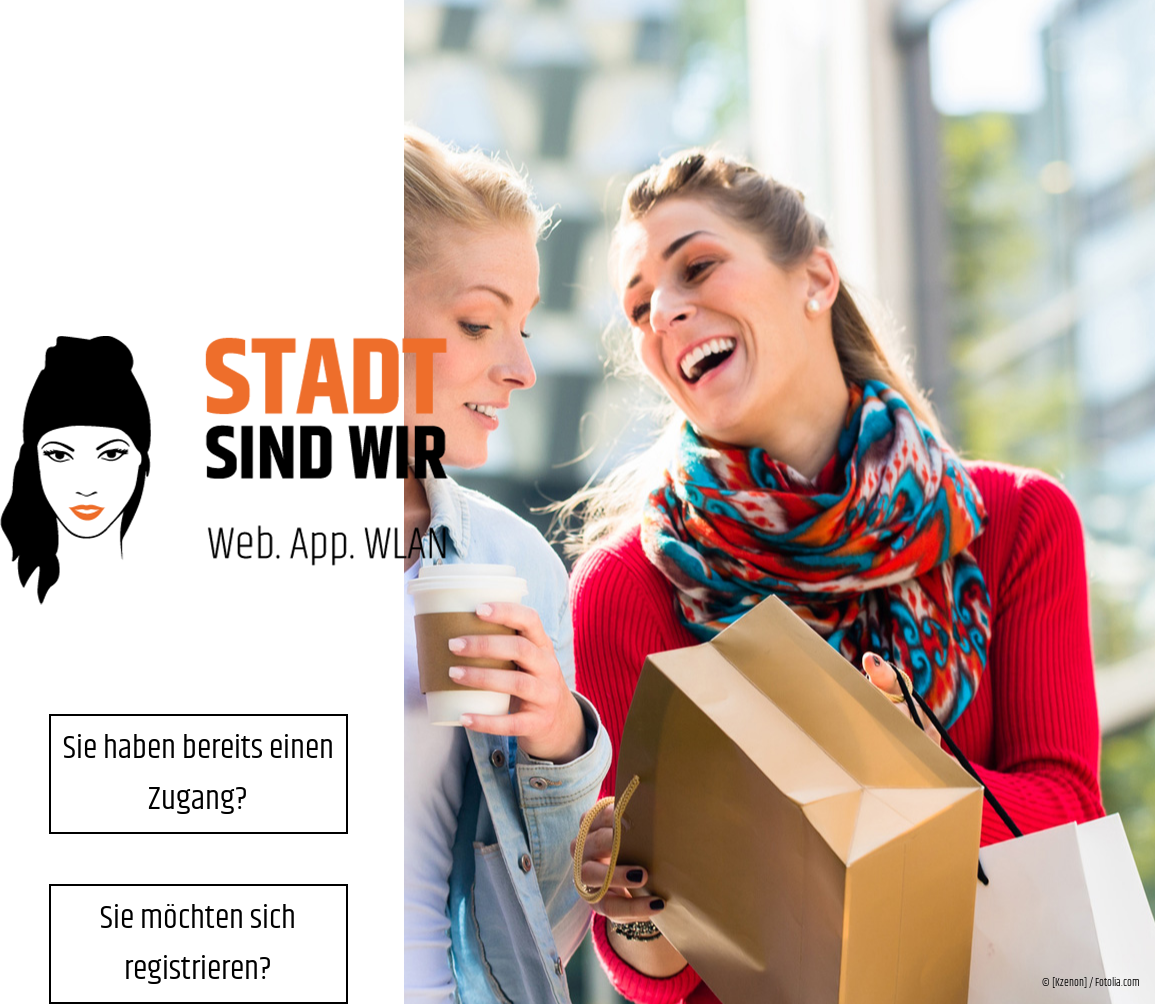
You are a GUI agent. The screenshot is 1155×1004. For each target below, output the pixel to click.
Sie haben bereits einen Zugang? (198, 774)
